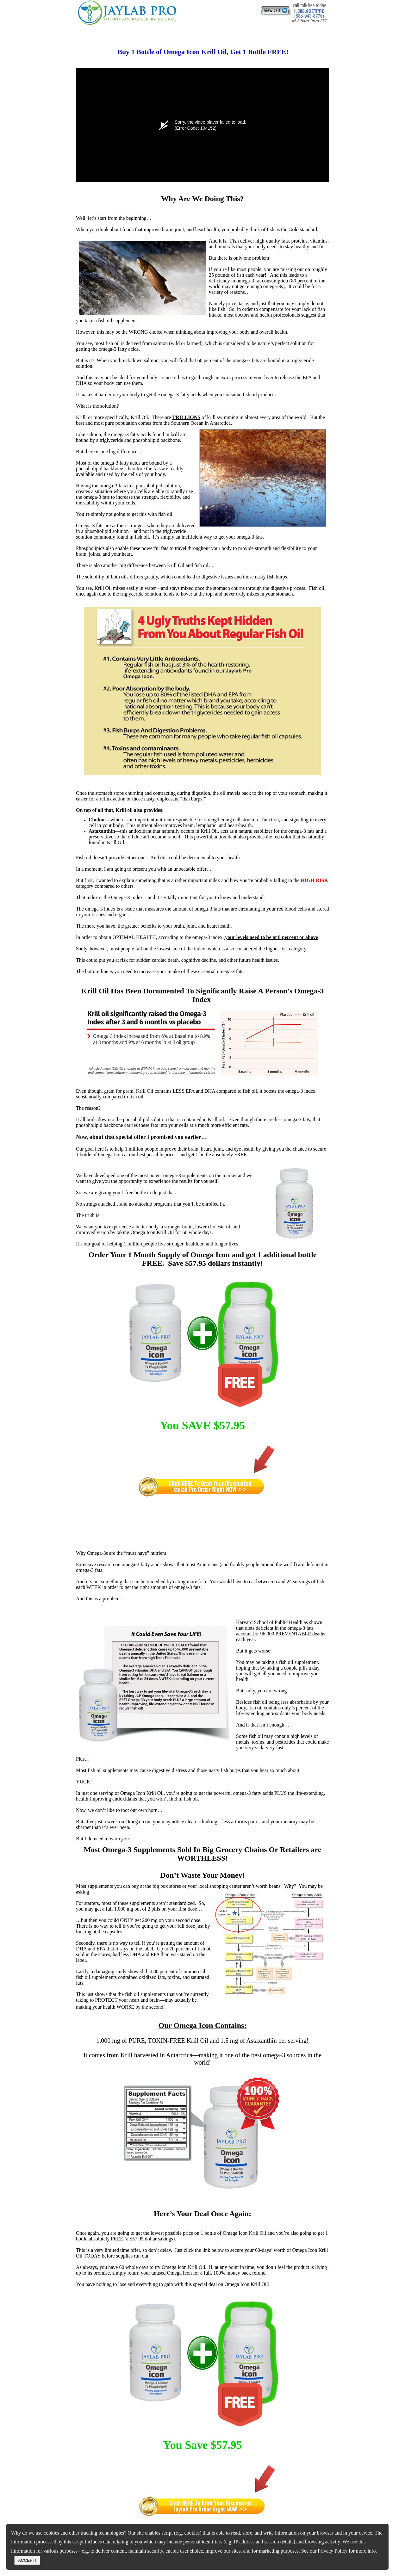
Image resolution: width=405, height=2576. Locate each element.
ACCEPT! (27, 2560)
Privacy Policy (332, 2551)
